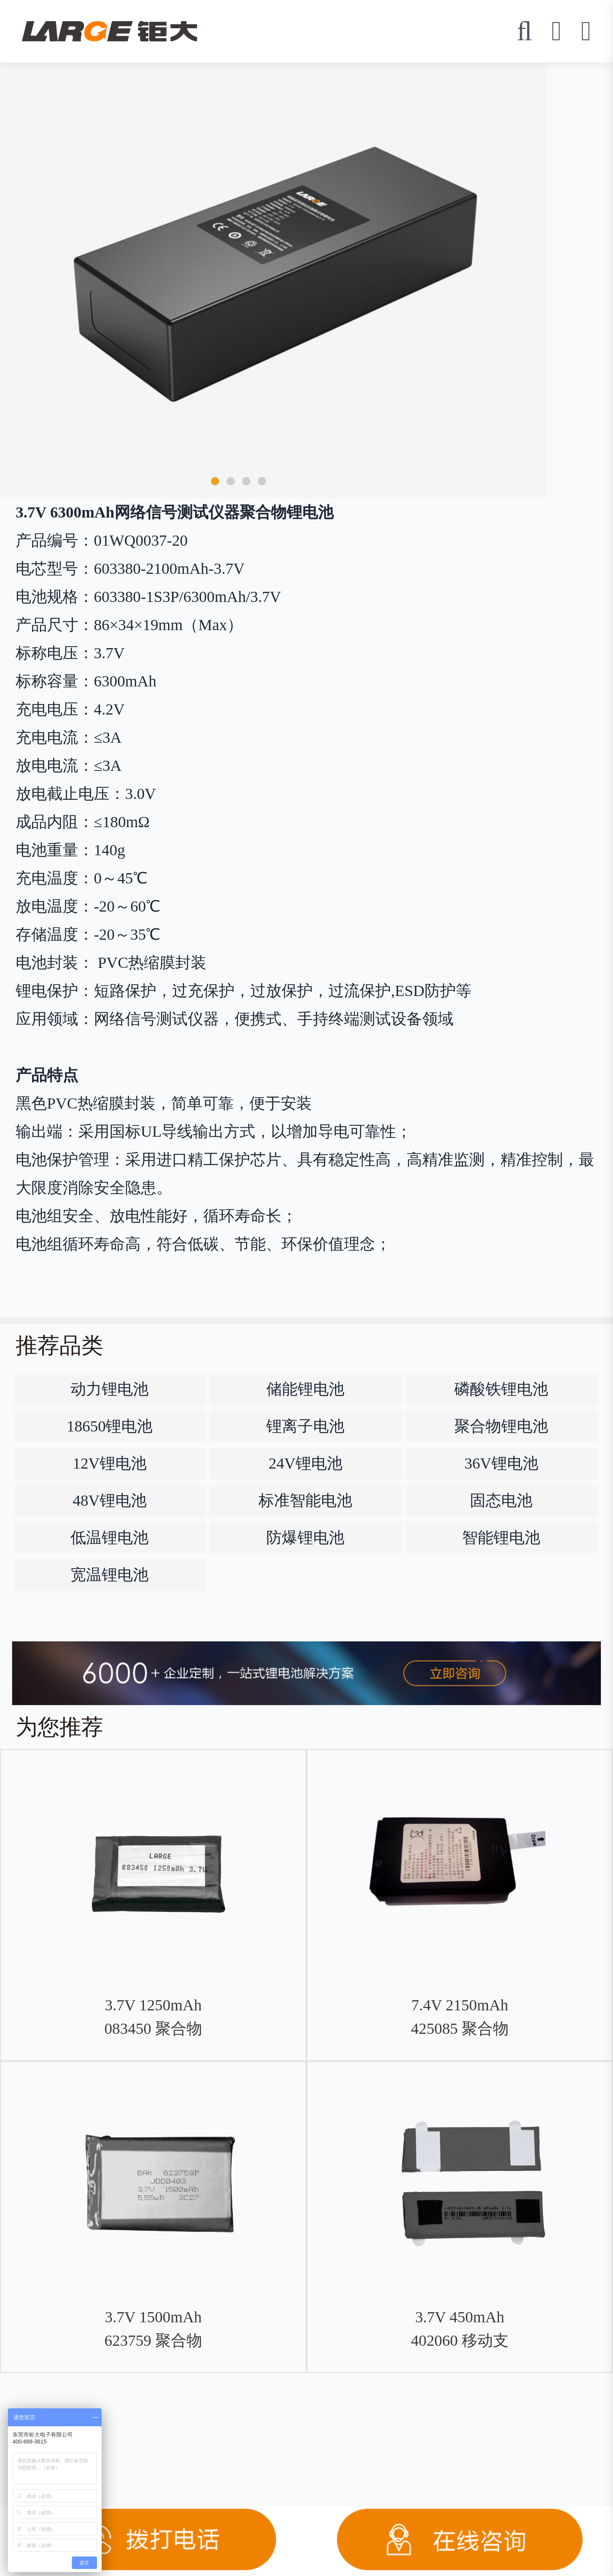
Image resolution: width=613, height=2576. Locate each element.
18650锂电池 (109, 1426)
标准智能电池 (305, 1500)
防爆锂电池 (305, 1537)
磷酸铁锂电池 (501, 1389)
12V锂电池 (110, 1463)
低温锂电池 (109, 1537)
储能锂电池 (305, 1389)
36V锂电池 (501, 1463)
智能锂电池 (501, 1537)
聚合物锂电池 (501, 1426)
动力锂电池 (109, 1389)
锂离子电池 (305, 1426)
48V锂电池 (110, 1500)
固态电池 (501, 1500)
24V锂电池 (305, 1463)
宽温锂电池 (109, 1575)
